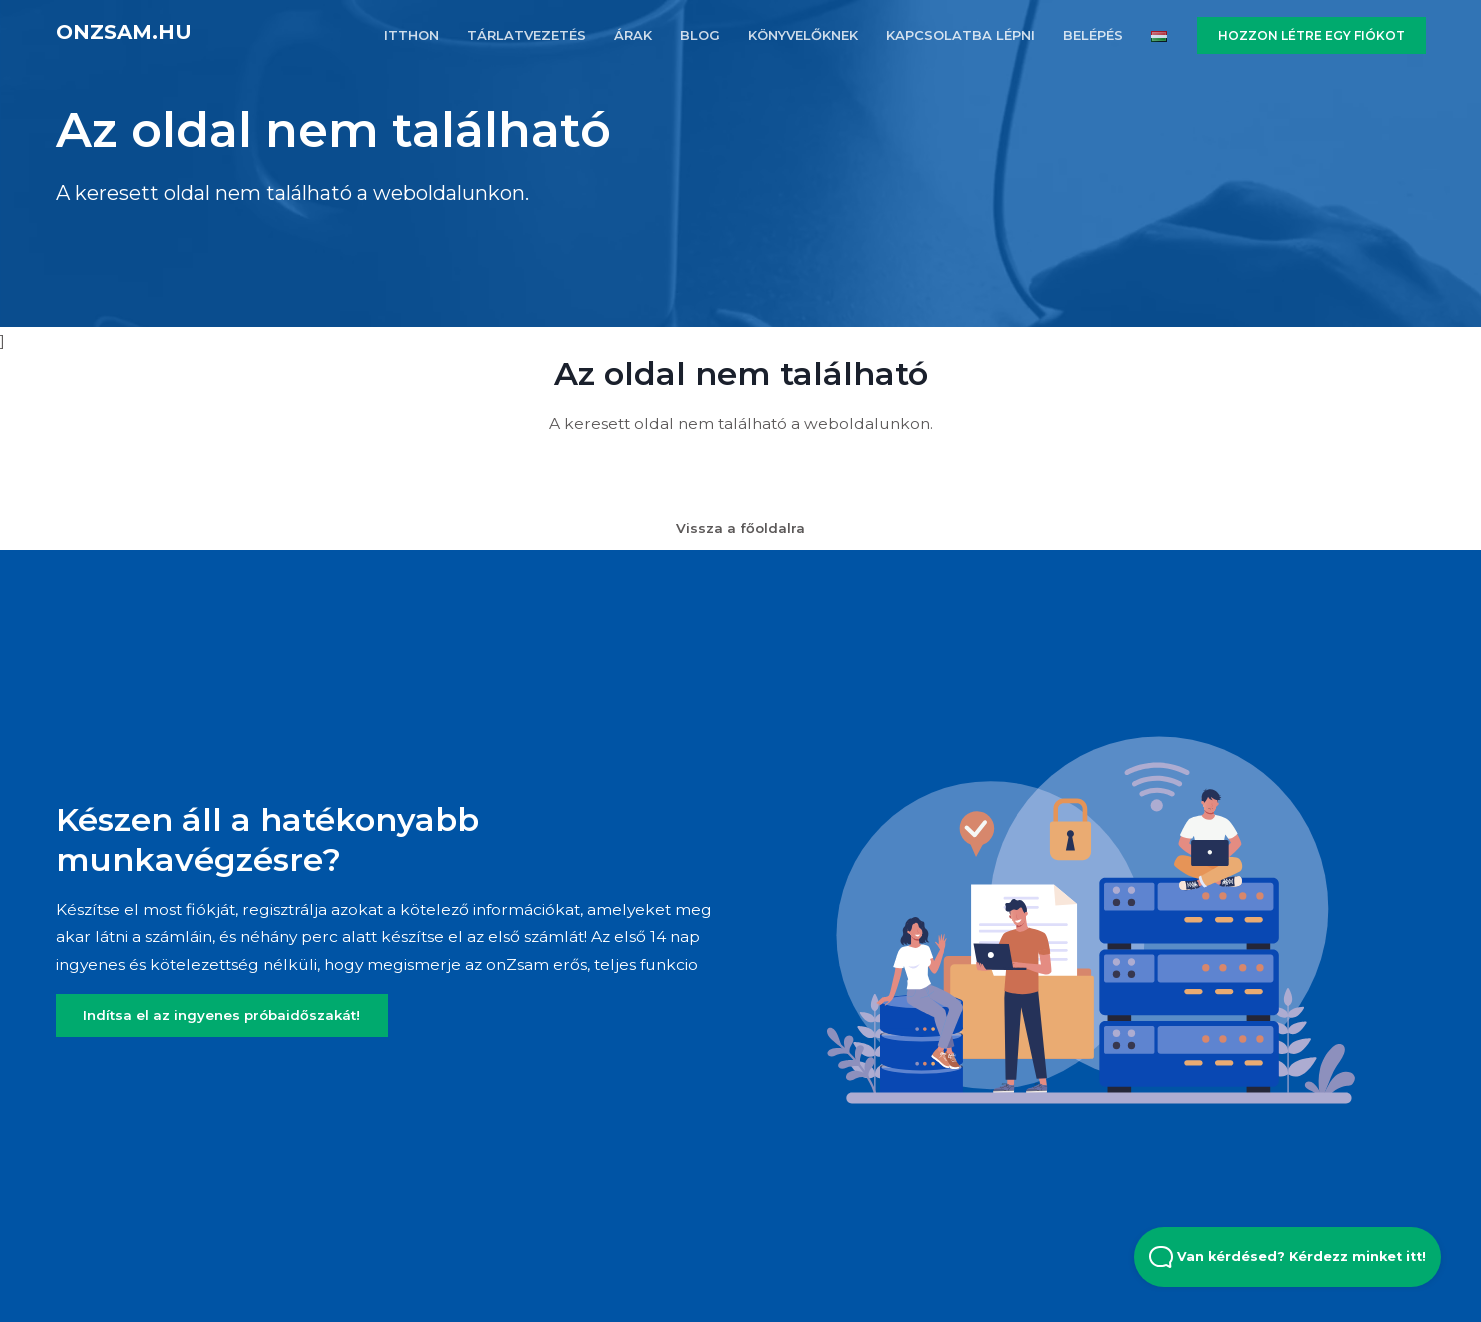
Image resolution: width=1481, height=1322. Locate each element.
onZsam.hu (124, 32)
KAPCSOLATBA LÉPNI (960, 35)
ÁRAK (633, 35)
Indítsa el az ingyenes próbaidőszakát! (221, 1015)
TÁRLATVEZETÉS (526, 35)
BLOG (700, 35)
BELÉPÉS (1093, 35)
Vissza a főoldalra (740, 528)
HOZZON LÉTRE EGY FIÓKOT (1311, 35)
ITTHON (411, 35)
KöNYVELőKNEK (803, 35)
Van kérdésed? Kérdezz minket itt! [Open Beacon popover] (1287, 1257)
